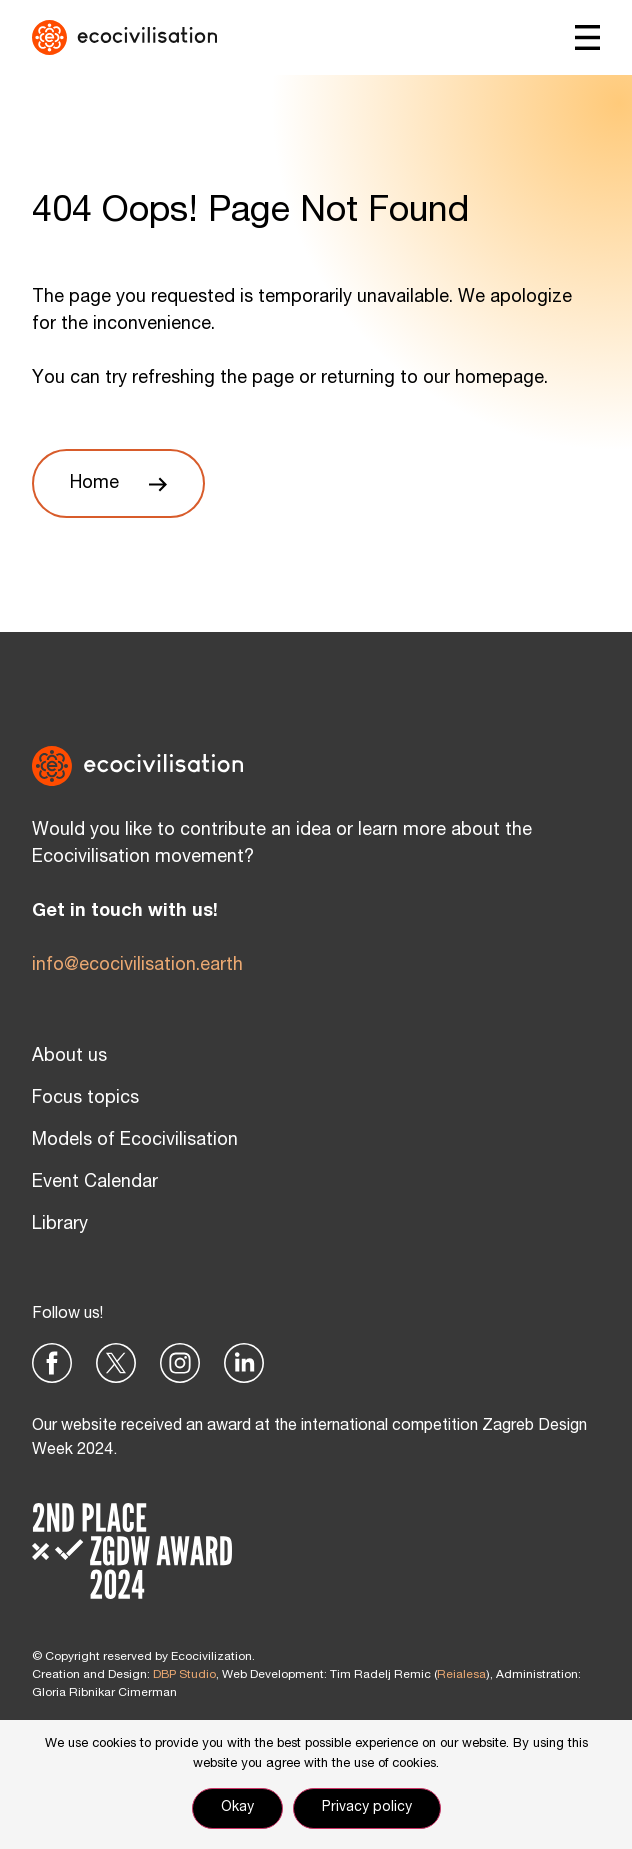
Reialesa (461, 1675)
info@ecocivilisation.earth (137, 966)
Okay (237, 1808)
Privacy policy (367, 1808)
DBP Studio (184, 1675)
